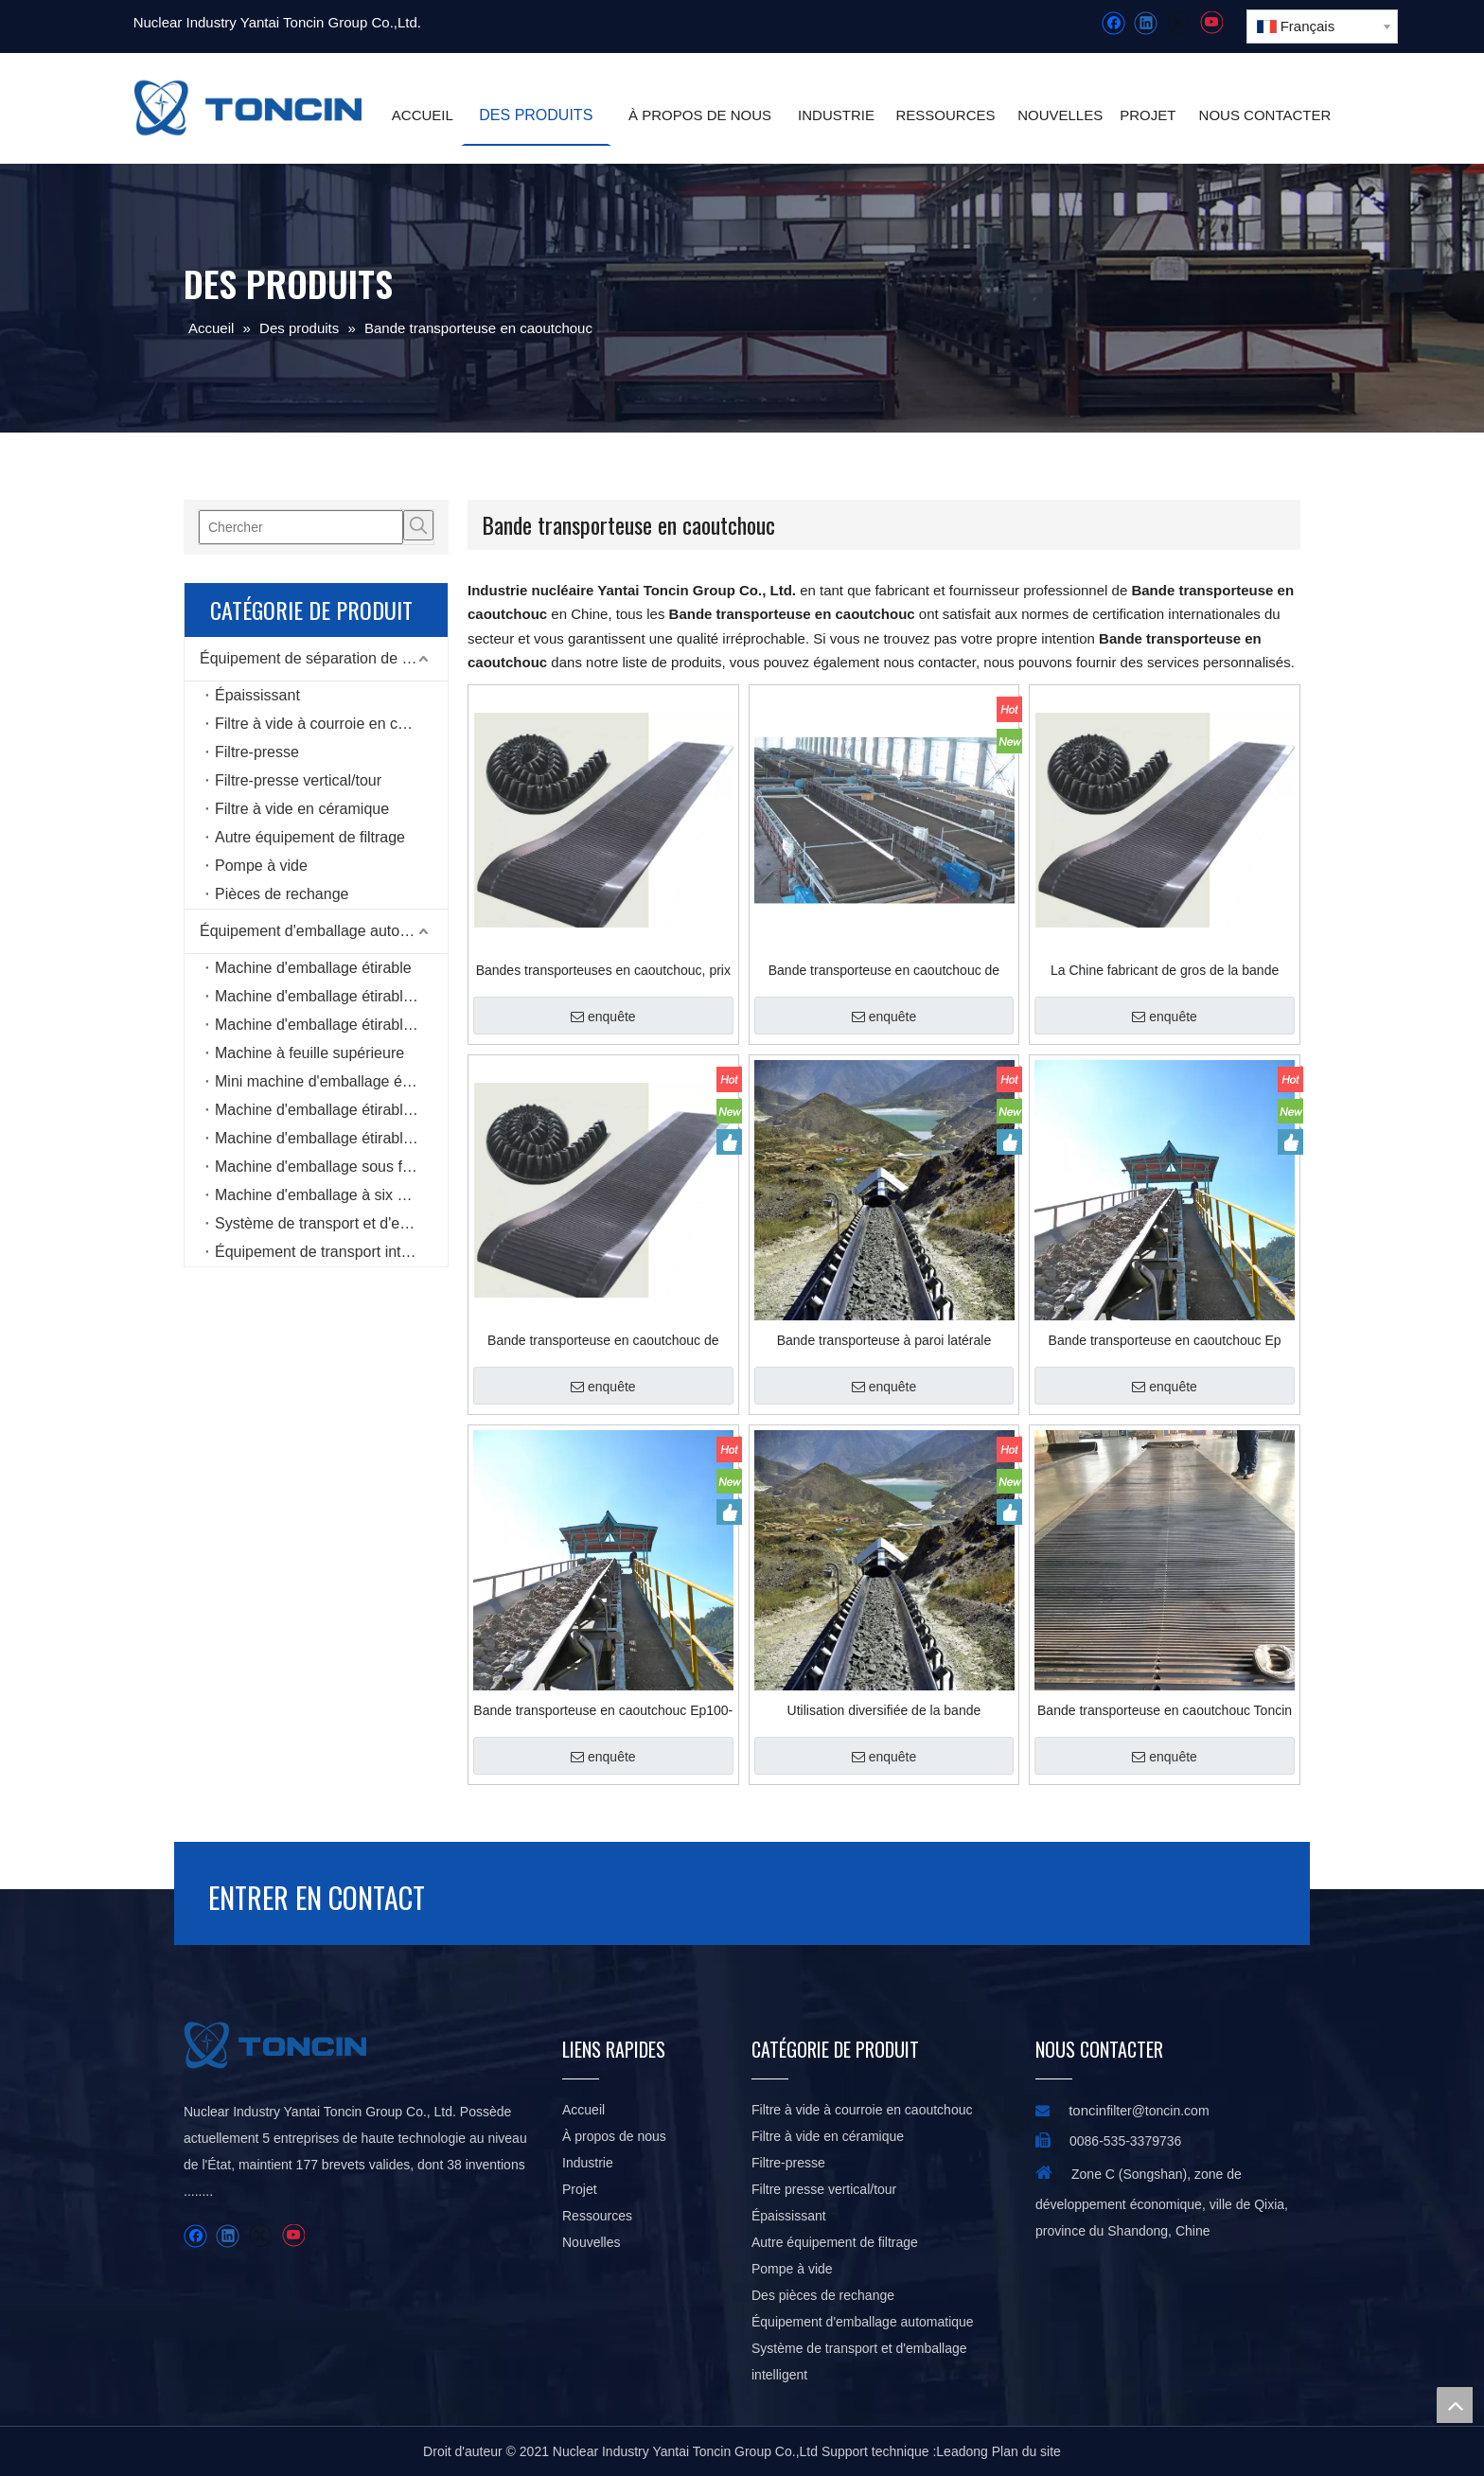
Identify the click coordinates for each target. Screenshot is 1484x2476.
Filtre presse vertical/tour (823, 2189)
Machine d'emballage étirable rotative (331, 1025)
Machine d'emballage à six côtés (324, 1195)
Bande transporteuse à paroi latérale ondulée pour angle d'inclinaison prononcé (884, 1340)
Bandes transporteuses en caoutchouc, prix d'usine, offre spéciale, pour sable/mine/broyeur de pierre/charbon (603, 970)
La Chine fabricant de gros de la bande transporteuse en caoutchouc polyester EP (1165, 970)
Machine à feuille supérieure (309, 1053)
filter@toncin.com (1157, 2110)
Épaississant (257, 695)
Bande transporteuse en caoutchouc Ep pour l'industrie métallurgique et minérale (1165, 1340)
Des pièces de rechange (822, 2295)
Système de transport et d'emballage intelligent (331, 1223)
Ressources (597, 2215)
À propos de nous (614, 2136)
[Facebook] (1113, 23)
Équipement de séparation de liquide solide (324, 658)
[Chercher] (301, 527)
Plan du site (1026, 2451)
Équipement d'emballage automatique (324, 931)
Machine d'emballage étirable (313, 968)
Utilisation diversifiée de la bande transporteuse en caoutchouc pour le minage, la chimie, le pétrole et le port (884, 1710)
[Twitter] (1178, 23)
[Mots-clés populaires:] (418, 525)
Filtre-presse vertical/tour (298, 780)
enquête (603, 1016)
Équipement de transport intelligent (331, 1252)
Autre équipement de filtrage (310, 837)
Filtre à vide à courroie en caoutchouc (331, 724)
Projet (579, 2189)
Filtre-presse (257, 752)
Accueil (583, 2109)
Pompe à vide (261, 866)
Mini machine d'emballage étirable (329, 1081)
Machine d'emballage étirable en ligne (331, 996)
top (1455, 2405)
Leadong (962, 2451)
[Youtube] (1211, 23)
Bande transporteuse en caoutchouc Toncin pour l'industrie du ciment (1164, 1710)
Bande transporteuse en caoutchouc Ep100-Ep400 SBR (603, 1710)
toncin (1087, 2110)
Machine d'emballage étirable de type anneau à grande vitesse (331, 1138)
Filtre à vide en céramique (302, 809)
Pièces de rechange (281, 894)
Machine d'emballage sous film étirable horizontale (331, 1166)
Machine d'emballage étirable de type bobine (331, 1110)
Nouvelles (591, 2242)
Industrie (587, 2162)
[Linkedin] (1145, 23)
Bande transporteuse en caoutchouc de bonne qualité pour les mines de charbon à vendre (884, 970)
